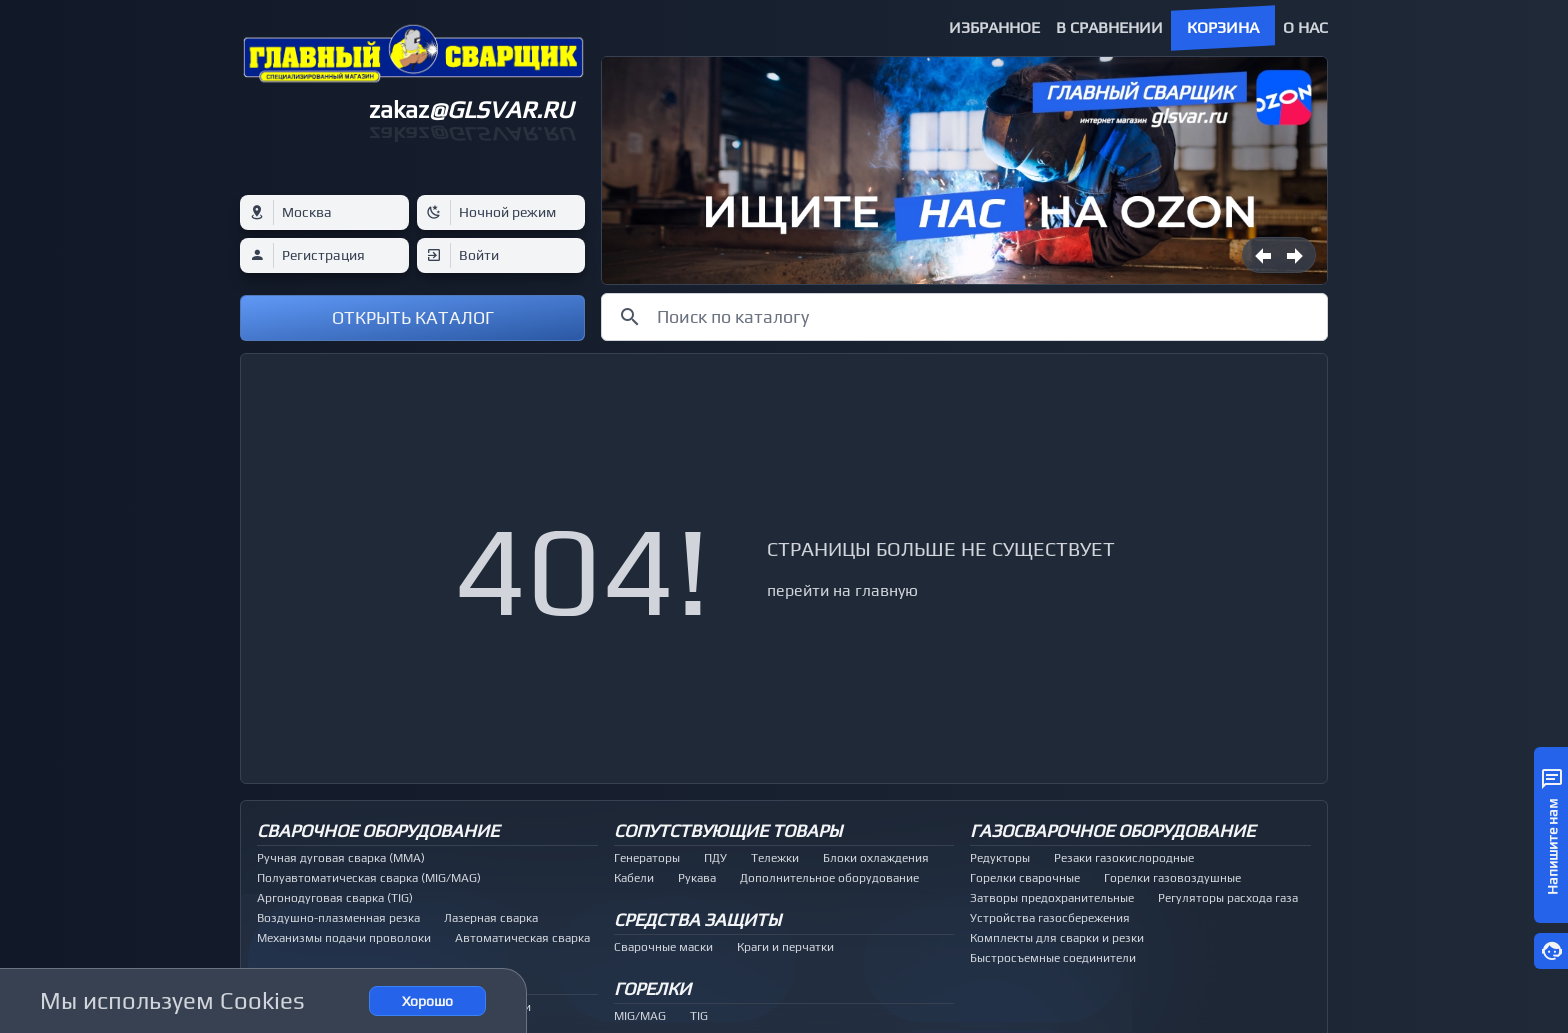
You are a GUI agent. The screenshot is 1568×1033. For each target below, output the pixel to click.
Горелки (652, 988)
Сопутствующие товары (728, 830)
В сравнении (1109, 27)
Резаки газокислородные (1124, 858)
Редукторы (1000, 858)
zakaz (471, 109)
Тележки (775, 858)
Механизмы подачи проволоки (344, 938)
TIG (699, 1016)
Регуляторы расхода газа (1228, 898)
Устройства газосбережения (1050, 918)
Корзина (1223, 27)
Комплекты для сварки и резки (1057, 938)
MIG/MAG (640, 1016)
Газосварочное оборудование (1112, 830)
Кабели (634, 878)
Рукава (697, 878)
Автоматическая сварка (522, 938)
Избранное (994, 27)
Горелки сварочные (1025, 878)
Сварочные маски (663, 947)
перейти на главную (842, 590)
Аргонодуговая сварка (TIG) (335, 898)
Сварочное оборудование (378, 830)
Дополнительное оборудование (829, 878)
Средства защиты (697, 919)
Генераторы (647, 858)
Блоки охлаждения (876, 858)
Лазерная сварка (491, 918)
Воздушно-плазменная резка (338, 918)
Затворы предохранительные (1052, 898)
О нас (1305, 27)
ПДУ (715, 858)
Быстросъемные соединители (1053, 958)
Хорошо (427, 1001)
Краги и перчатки (785, 947)
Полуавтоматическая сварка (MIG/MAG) (369, 878)
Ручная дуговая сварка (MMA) (341, 858)
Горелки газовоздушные (1172, 878)
